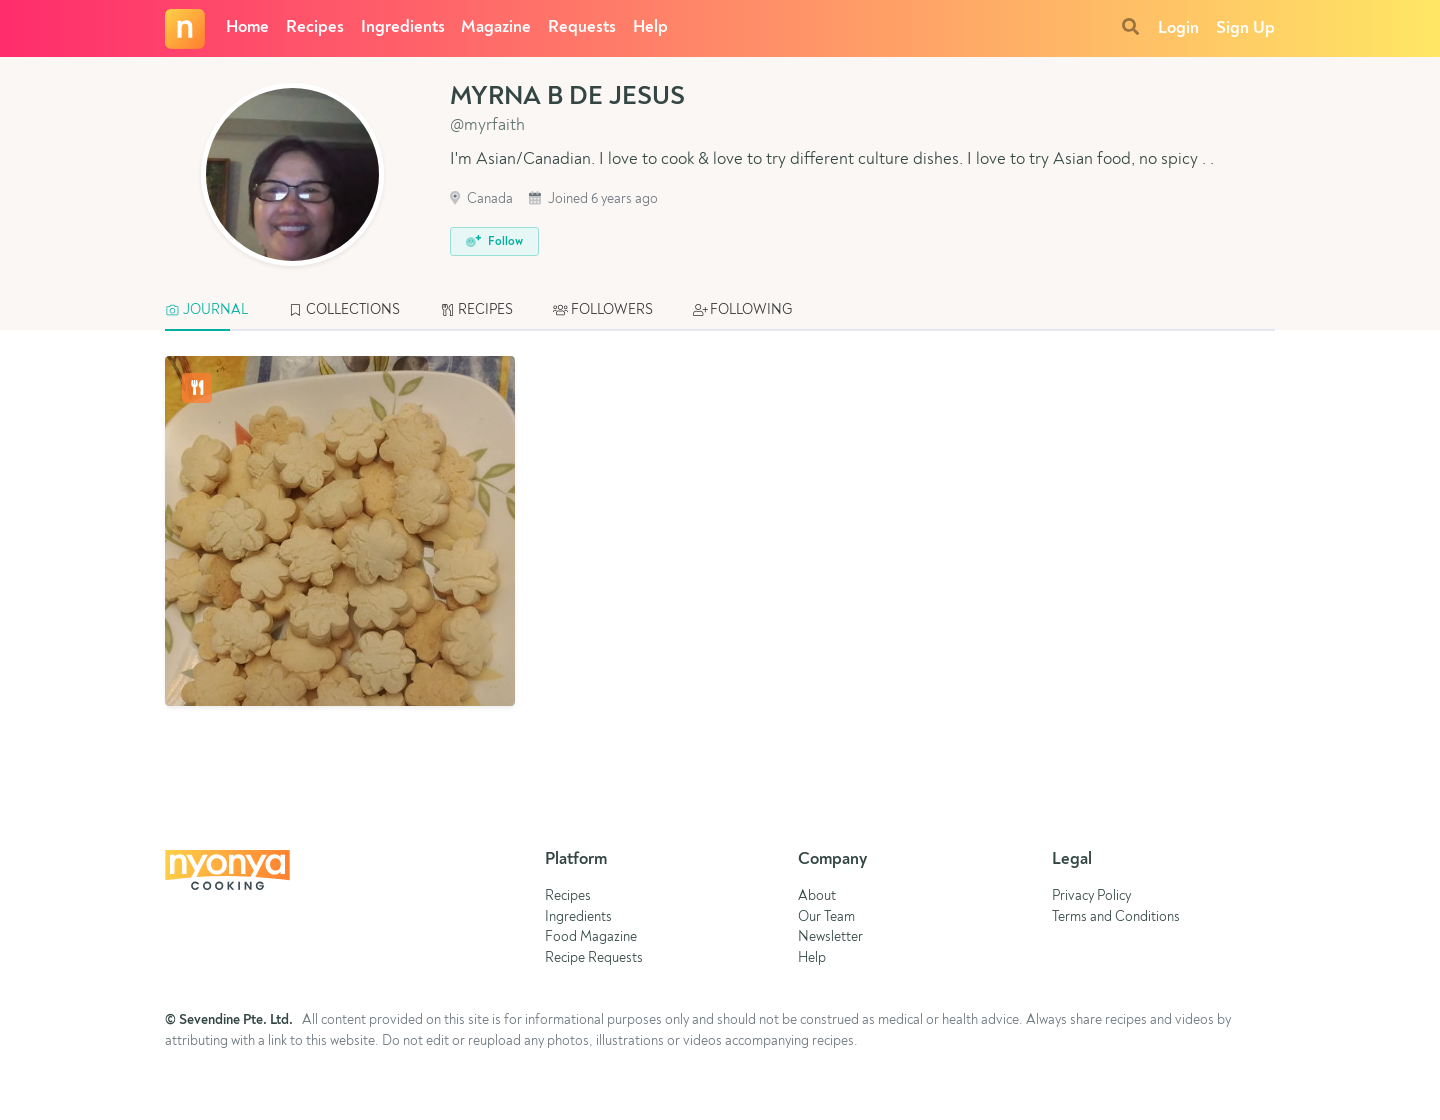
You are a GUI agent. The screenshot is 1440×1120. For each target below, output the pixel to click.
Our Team (826, 917)
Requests (582, 27)
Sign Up (1245, 28)
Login (1178, 28)
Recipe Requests (594, 958)
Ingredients (403, 27)
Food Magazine (591, 937)
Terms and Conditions (1116, 917)
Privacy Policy (1091, 896)
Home (247, 27)
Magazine (496, 27)
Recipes (315, 27)
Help (650, 27)
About (817, 896)
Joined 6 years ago (593, 199)
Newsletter (830, 937)
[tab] (216, 311)
